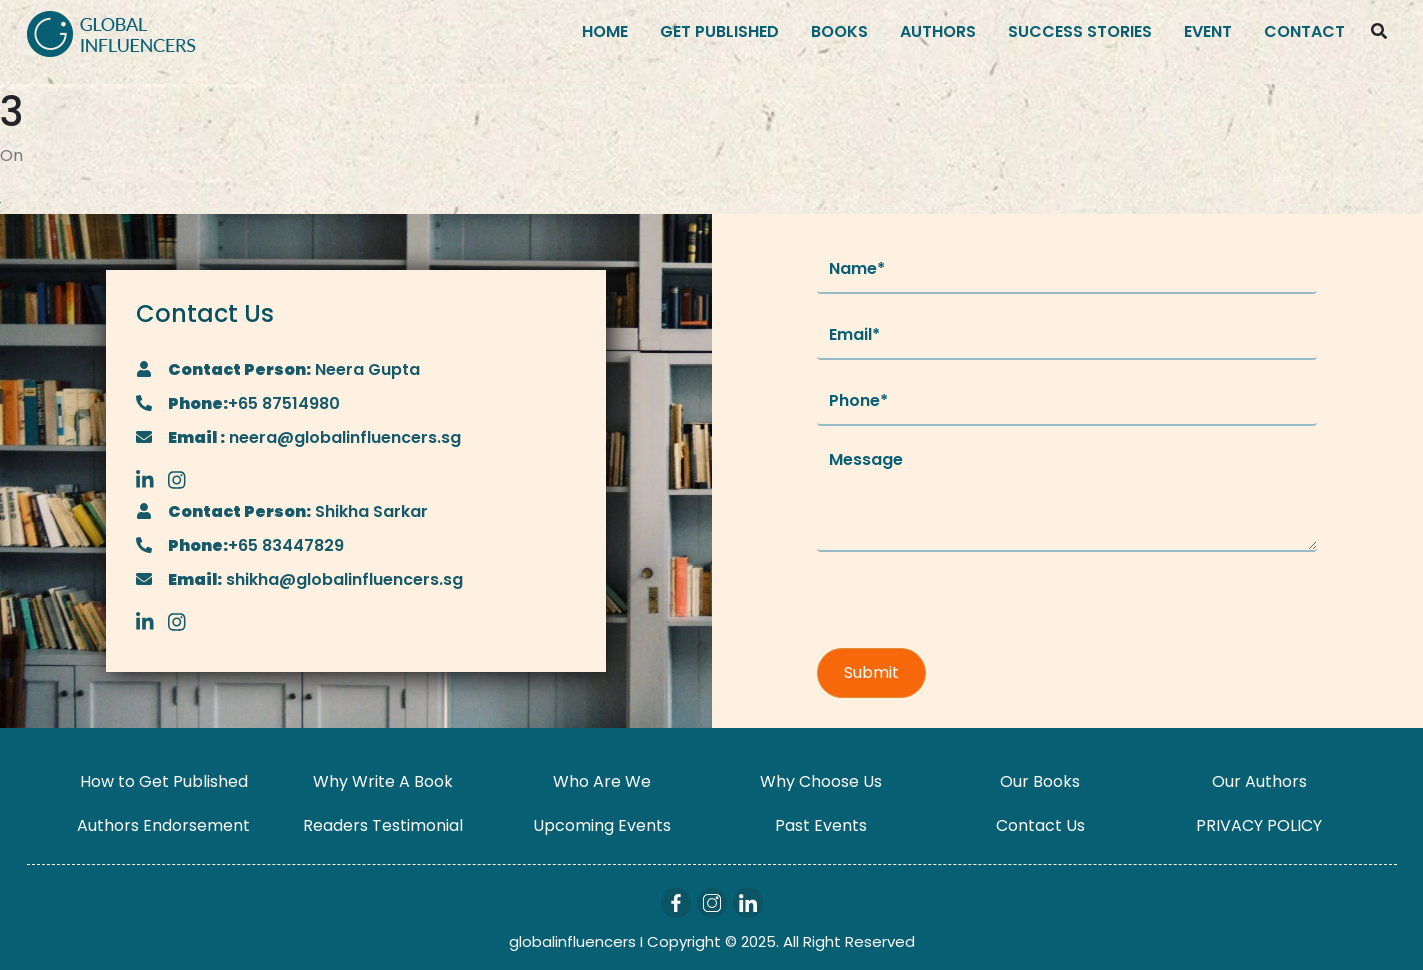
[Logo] (111, 32)
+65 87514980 (284, 403)
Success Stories (1080, 31)
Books (839, 31)
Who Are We (602, 781)
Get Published (719, 31)
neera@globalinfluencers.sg (343, 437)
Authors (938, 31)
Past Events (821, 825)
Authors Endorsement (163, 825)
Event (1208, 31)
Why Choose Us (821, 781)
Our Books (1040, 781)
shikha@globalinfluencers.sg (342, 579)
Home (605, 31)
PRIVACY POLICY (1259, 825)
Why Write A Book (383, 781)
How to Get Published (164, 781)
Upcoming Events (602, 825)
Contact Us (1040, 825)
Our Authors (1259, 781)
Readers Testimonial (383, 825)
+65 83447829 (286, 545)
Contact (1304, 31)
